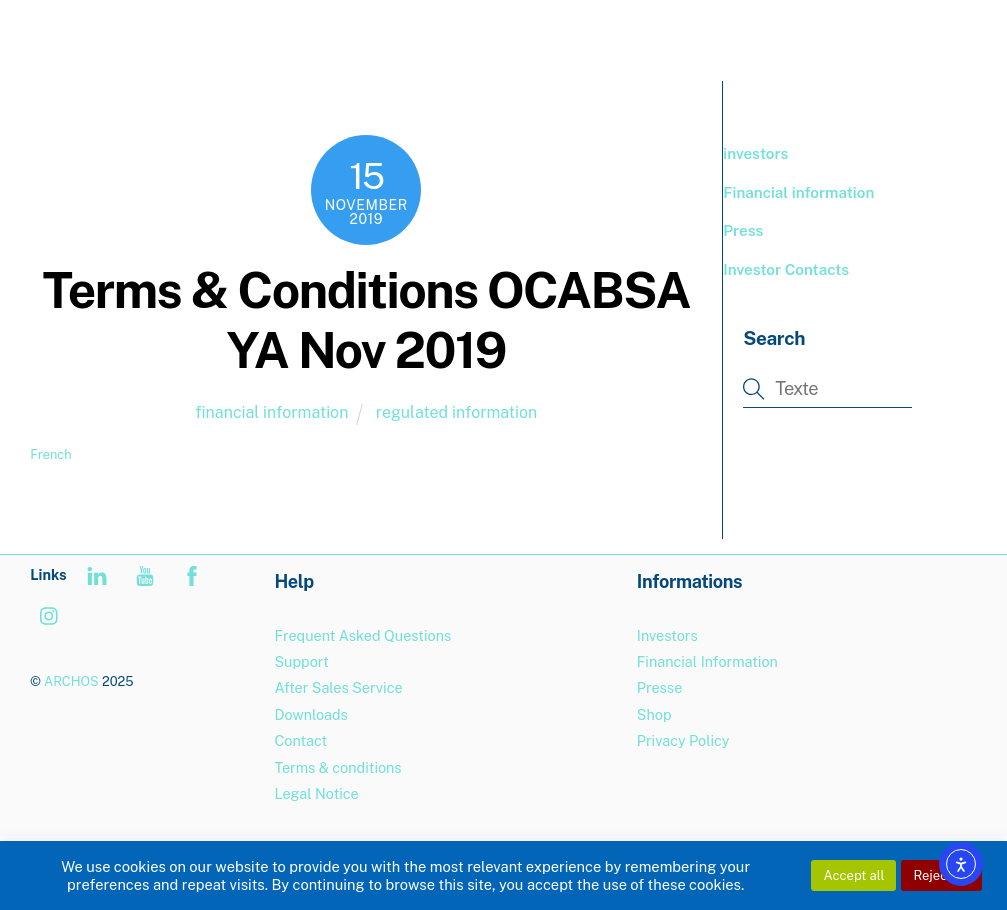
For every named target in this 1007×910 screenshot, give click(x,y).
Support (301, 661)
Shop (654, 714)
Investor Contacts (786, 269)
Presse (659, 687)
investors (755, 153)
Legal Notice (316, 793)
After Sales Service (338, 687)
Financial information (798, 192)
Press (743, 230)
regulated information (456, 412)
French (50, 454)
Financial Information (707, 661)
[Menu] (947, 27)
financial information (271, 412)
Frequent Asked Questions (362, 635)
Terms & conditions (337, 767)
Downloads (310, 714)
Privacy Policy (683, 740)
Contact (300, 740)
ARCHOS (71, 681)
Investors (667, 635)
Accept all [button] (853, 875)
